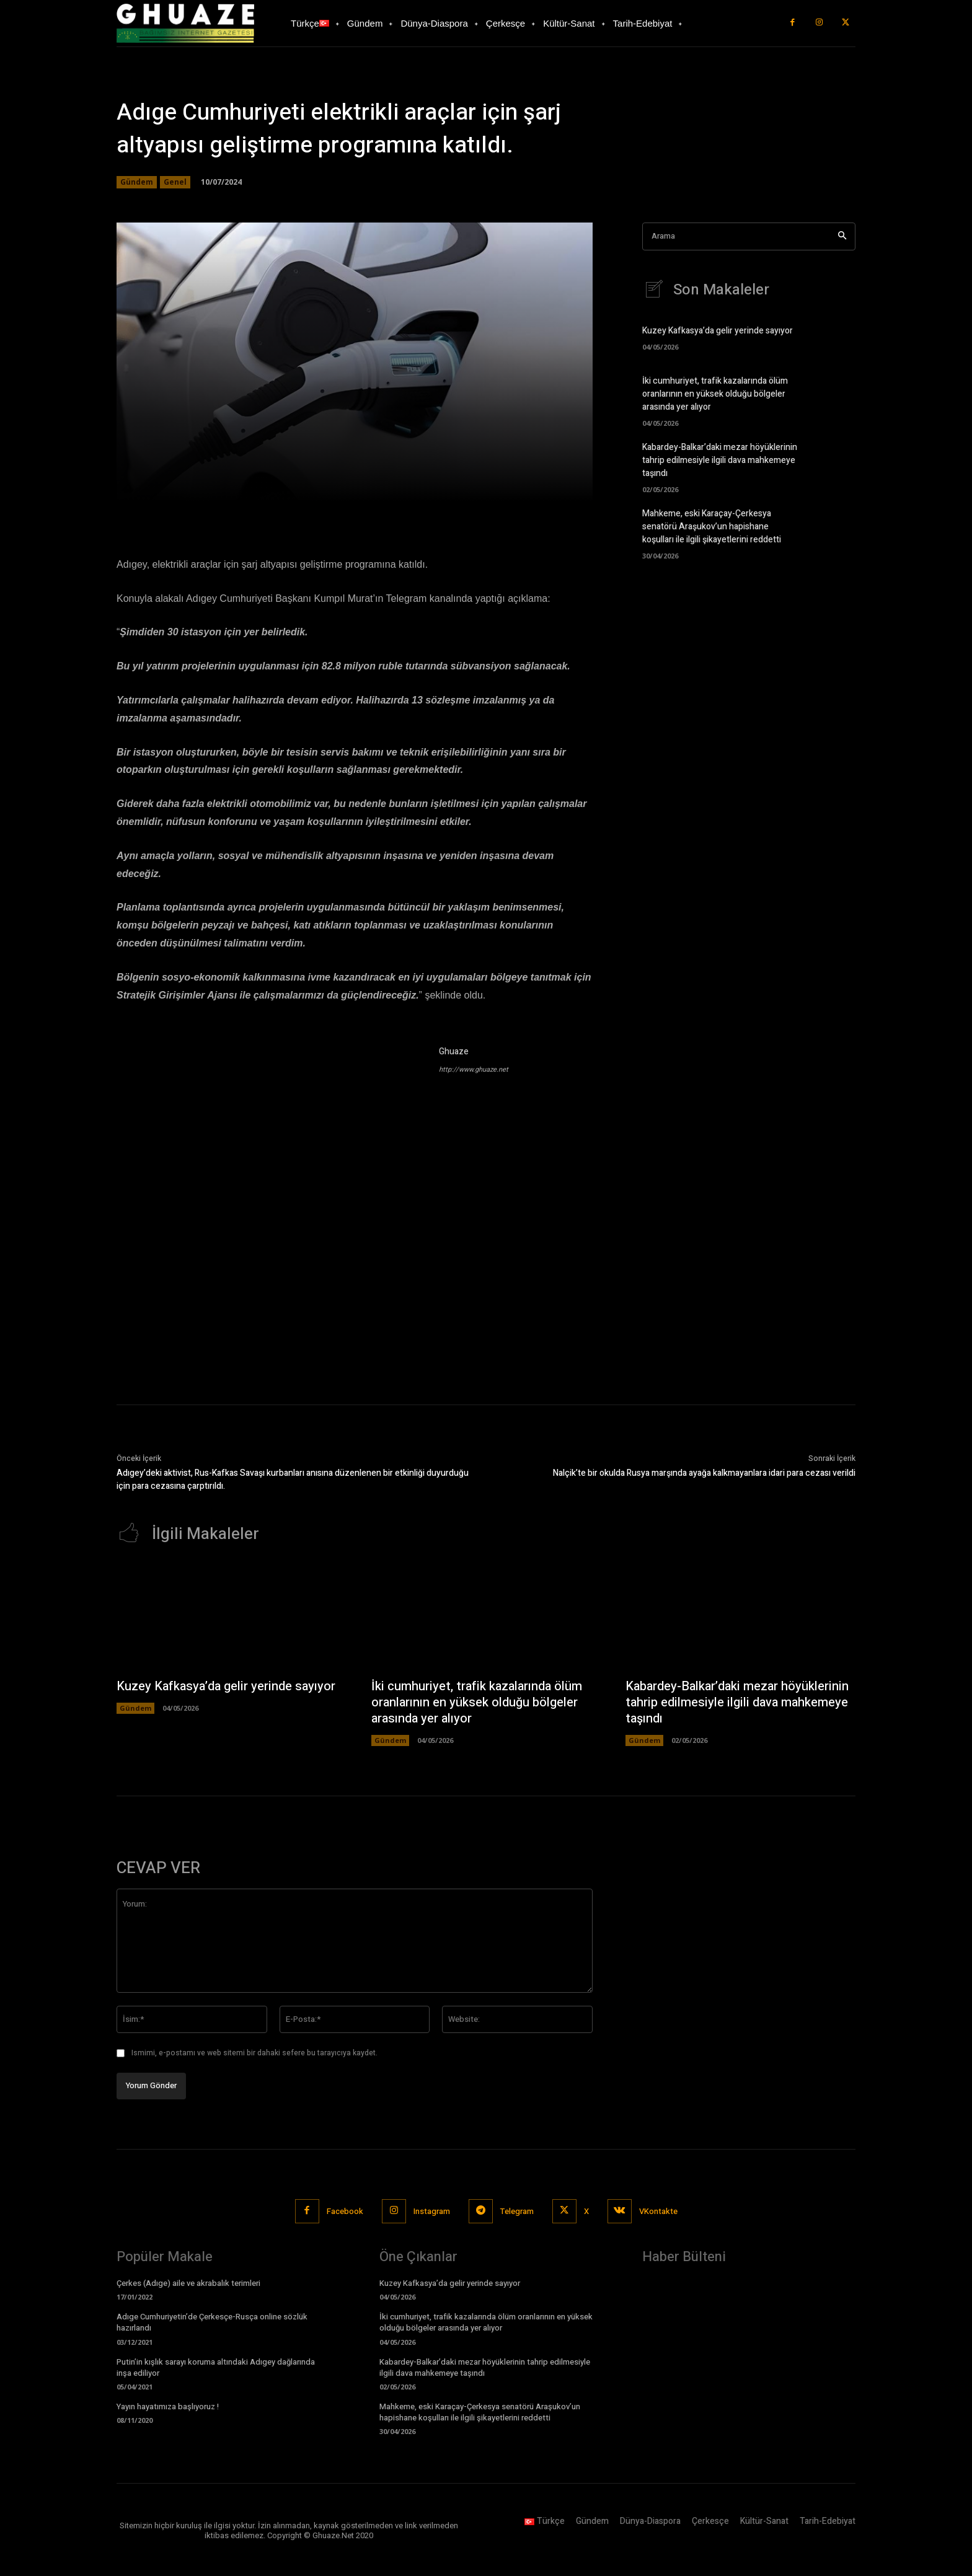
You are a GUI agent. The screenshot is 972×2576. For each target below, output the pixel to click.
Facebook (345, 2211)
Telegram (517, 2211)
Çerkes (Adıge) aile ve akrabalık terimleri (188, 2283)
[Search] (842, 236)
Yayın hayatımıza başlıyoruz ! (168, 2406)
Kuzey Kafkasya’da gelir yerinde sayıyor (717, 330)
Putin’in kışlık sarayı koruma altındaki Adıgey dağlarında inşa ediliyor (216, 2367)
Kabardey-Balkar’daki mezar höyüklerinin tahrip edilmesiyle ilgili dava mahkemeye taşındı (719, 460)
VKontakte (658, 2211)
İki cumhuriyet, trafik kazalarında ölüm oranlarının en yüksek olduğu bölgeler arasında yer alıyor (715, 393)
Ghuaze (454, 1051)
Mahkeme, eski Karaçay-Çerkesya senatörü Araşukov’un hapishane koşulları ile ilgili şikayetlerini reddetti (711, 526)
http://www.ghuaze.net (473, 1069)
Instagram (431, 2211)
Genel (175, 182)
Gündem (137, 182)
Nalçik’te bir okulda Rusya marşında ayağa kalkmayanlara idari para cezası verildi (704, 1473)
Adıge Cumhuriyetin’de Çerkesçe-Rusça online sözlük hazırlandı (212, 2322)
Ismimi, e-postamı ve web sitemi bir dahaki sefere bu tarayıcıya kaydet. (254, 2052)
